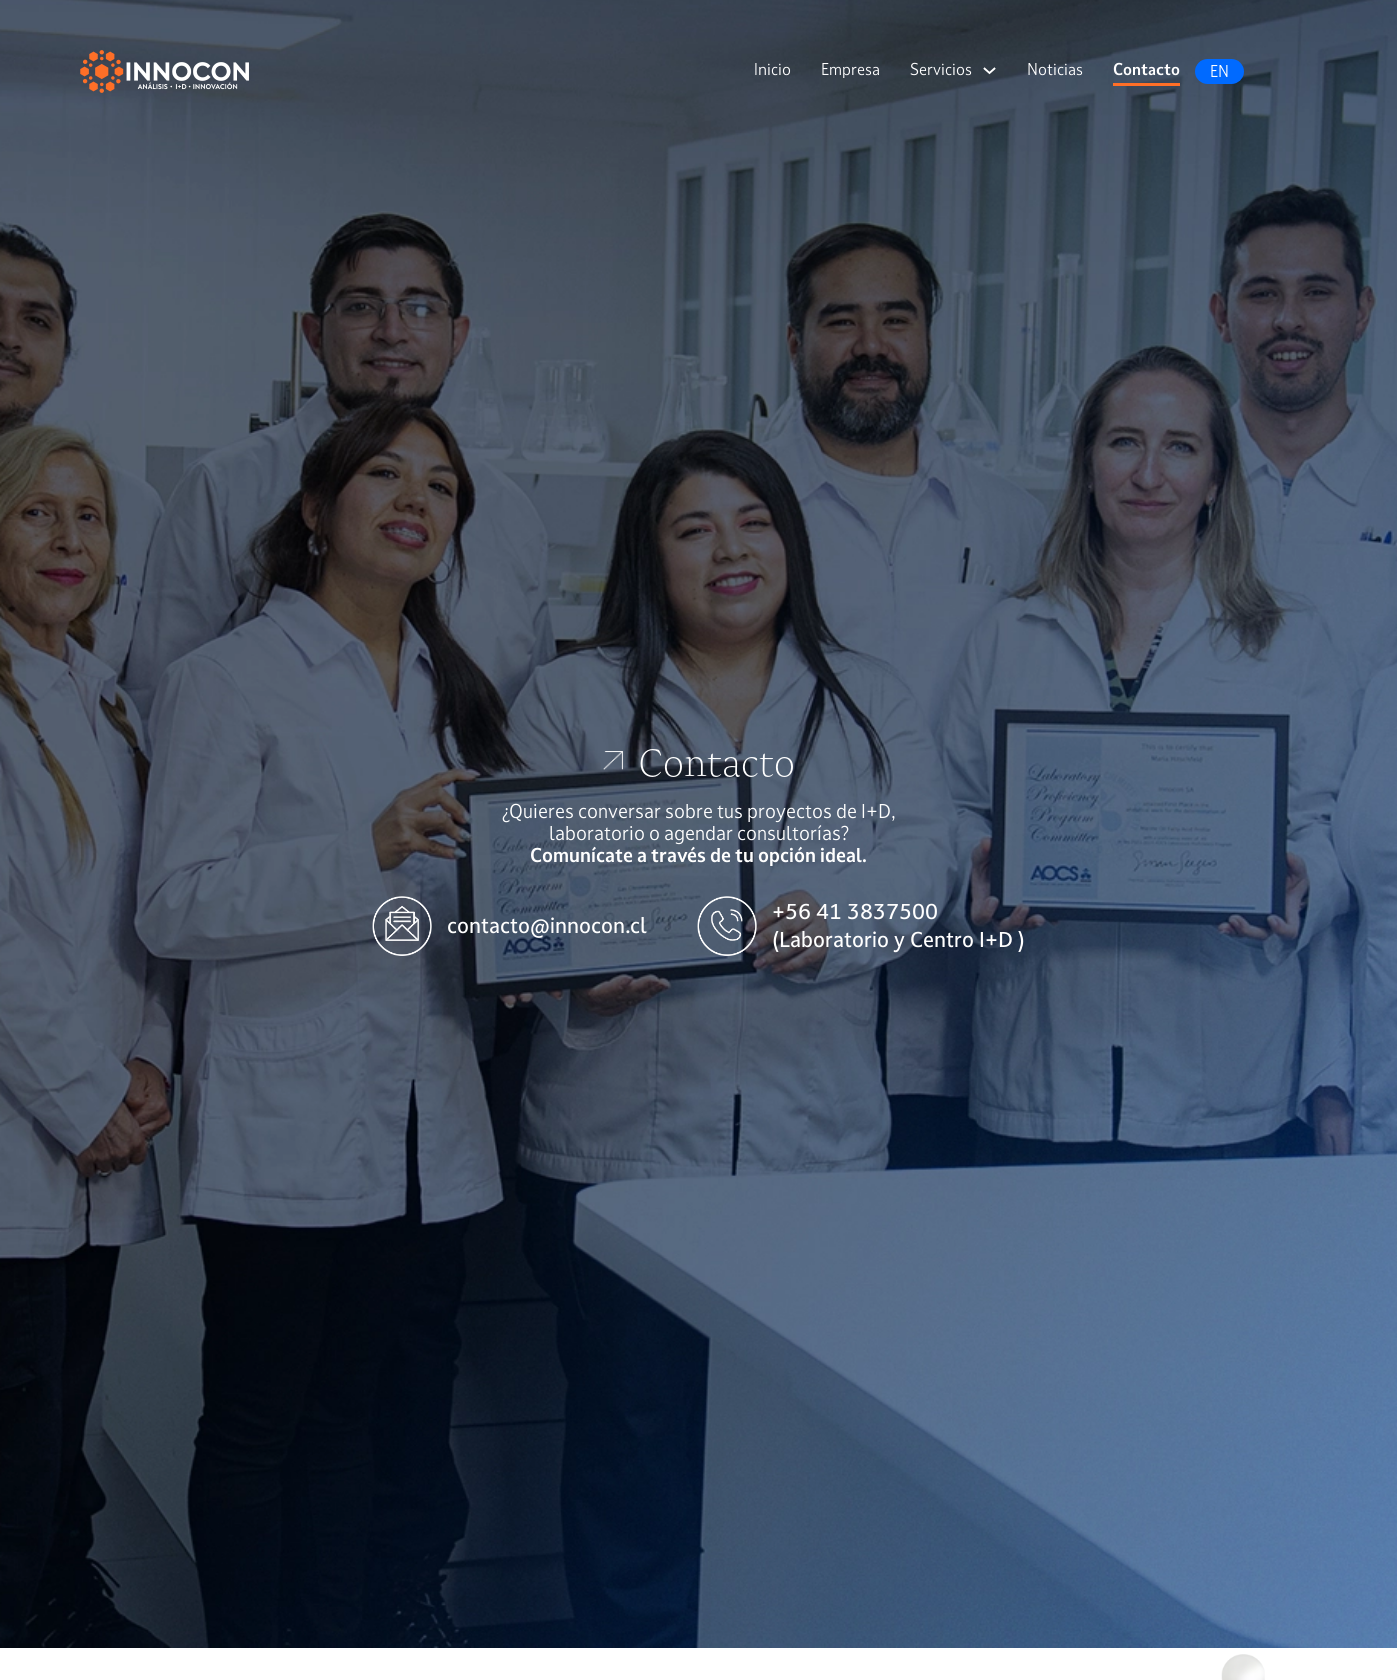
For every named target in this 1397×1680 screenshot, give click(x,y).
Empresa (850, 69)
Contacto (1146, 69)
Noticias (1055, 69)
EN (1219, 71)
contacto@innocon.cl (547, 925)
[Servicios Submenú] (989, 70)
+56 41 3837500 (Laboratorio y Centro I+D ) (898, 925)
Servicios (941, 69)
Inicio (772, 69)
